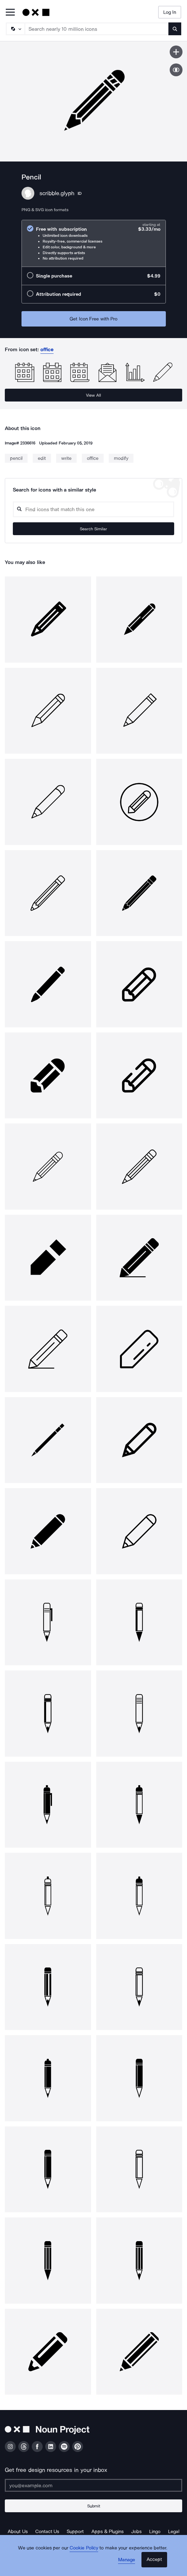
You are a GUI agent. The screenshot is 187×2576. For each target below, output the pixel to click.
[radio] (94, 243)
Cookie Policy (84, 2548)
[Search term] (96, 28)
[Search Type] (15, 28)
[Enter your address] (93, 2485)
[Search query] (93, 509)
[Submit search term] (174, 28)
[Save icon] (176, 52)
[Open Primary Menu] (10, 13)
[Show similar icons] (176, 69)
